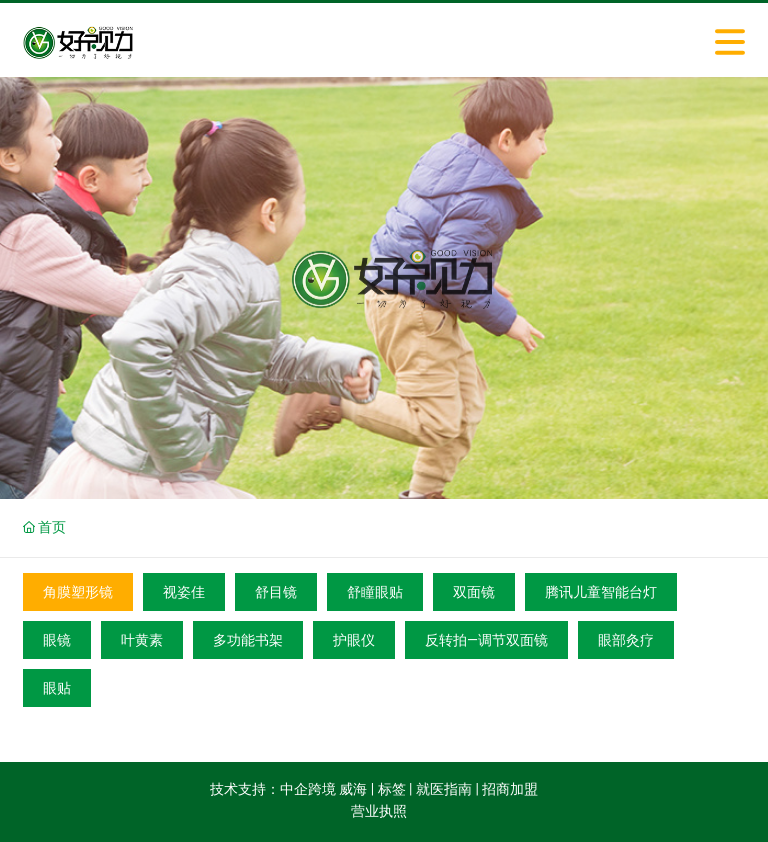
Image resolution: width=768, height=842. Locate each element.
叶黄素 (142, 640)
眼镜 (57, 640)
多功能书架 (248, 640)
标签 (392, 789)
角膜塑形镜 (78, 592)
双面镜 (474, 592)
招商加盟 (510, 789)
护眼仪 (354, 640)
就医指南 (444, 789)
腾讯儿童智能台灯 (601, 592)
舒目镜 (276, 592)
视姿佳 (184, 592)
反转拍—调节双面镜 (486, 640)
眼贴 (57, 688)
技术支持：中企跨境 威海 (288, 789)
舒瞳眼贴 (375, 592)
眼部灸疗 (626, 640)
